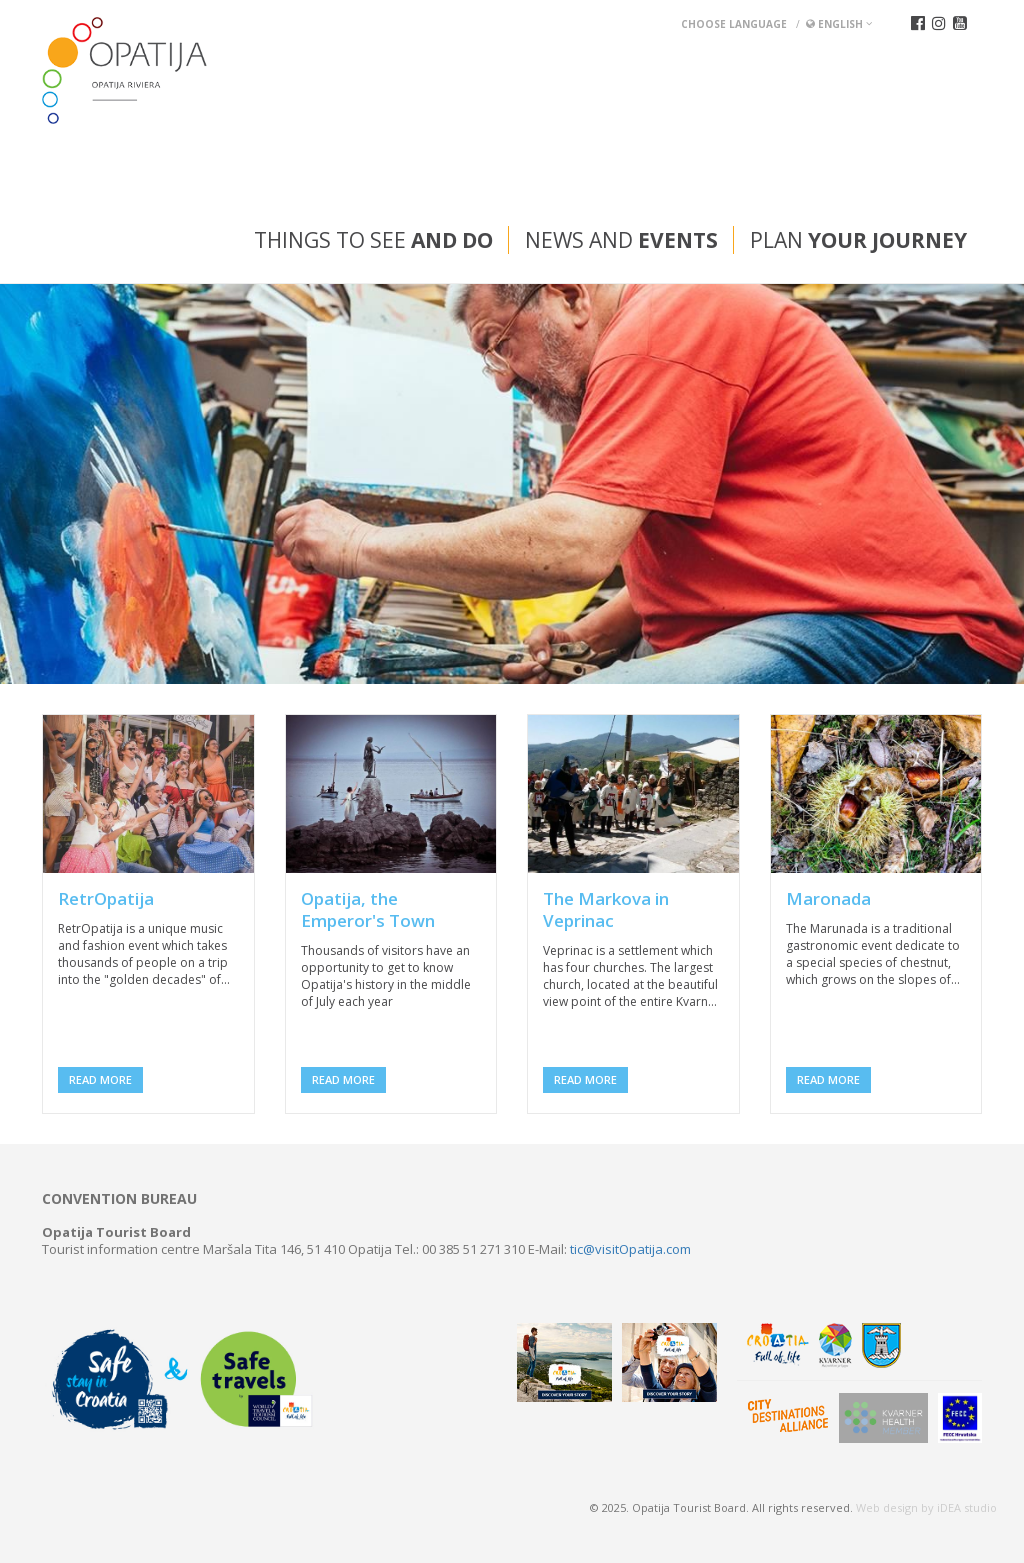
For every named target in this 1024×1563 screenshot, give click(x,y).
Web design (887, 1507)
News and (621, 240)
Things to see (373, 240)
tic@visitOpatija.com (630, 1249)
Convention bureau (119, 1199)
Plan (858, 240)
